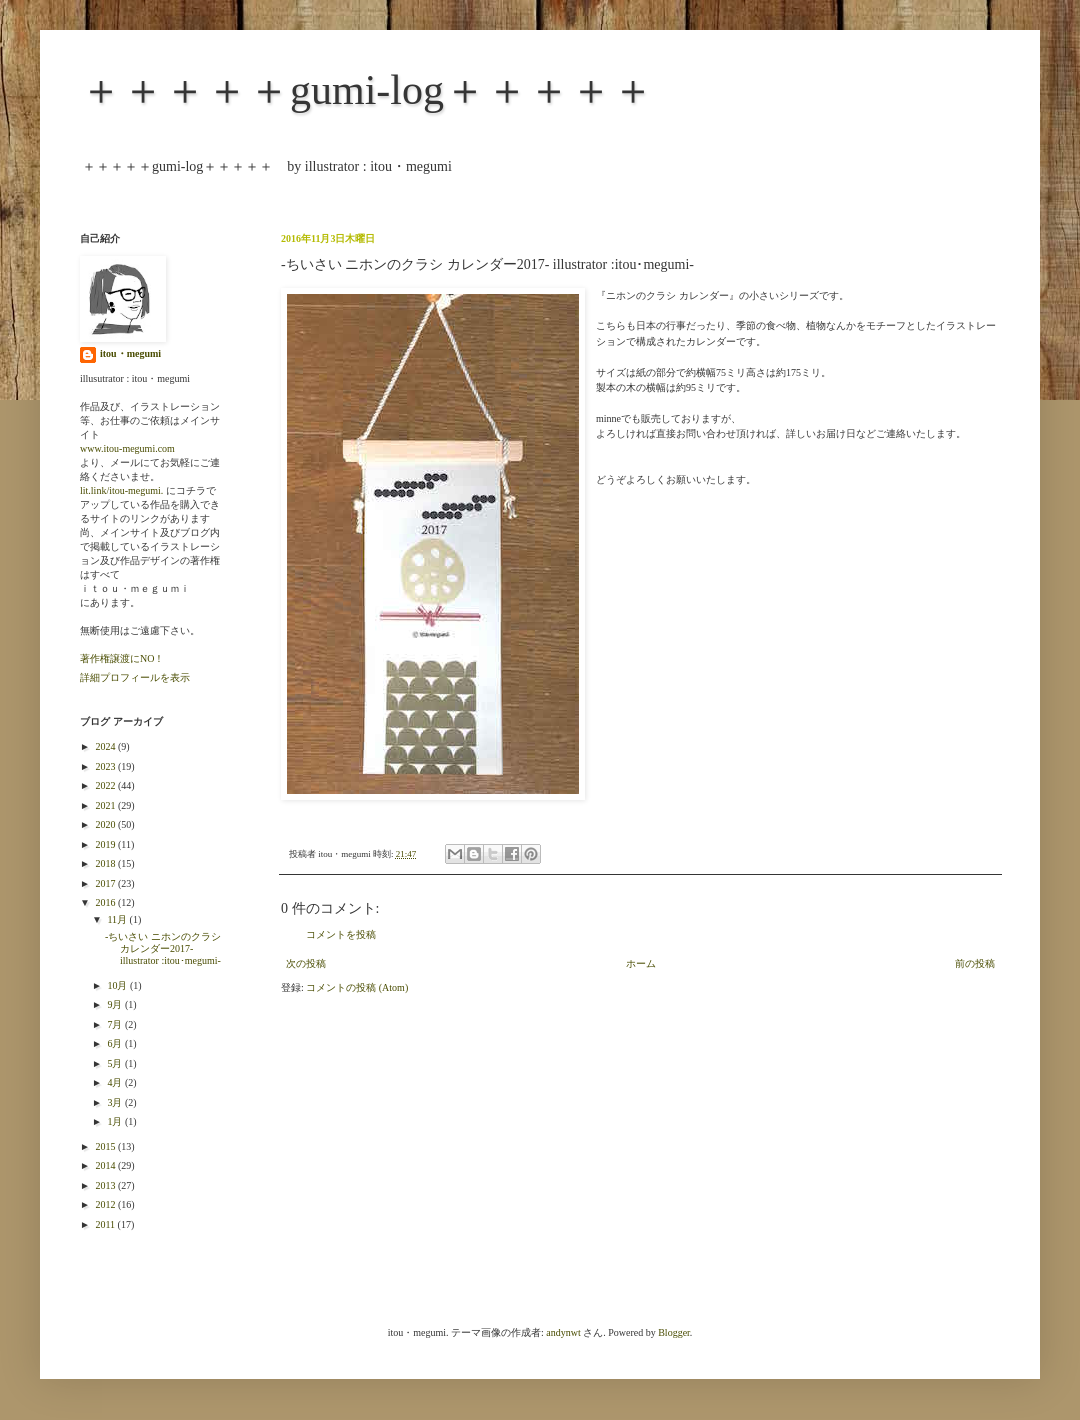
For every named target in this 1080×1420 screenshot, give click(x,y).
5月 (116, 1063)
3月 (116, 1102)
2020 (106, 824)
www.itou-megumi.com (127, 448)
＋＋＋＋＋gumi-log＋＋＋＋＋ (367, 90)
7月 (116, 1024)
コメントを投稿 (341, 934)
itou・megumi (130, 353)
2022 (106, 785)
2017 (106, 883)
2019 (106, 844)
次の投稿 (306, 963)
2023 (106, 766)
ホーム (641, 963)
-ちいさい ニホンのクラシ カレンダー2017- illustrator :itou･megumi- (163, 948)
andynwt (563, 1332)
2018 (106, 863)
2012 (106, 1204)
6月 (116, 1043)
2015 (106, 1146)
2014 (106, 1165)
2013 (106, 1185)
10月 (118, 985)
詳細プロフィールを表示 (135, 677)
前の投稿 (975, 963)
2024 (106, 746)
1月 (116, 1121)
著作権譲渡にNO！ (122, 658)
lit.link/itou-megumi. (121, 490)
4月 (116, 1082)
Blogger (674, 1332)
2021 (106, 805)
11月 (118, 919)
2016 (106, 902)
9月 (116, 1004)
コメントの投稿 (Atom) (357, 987)
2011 (106, 1224)
